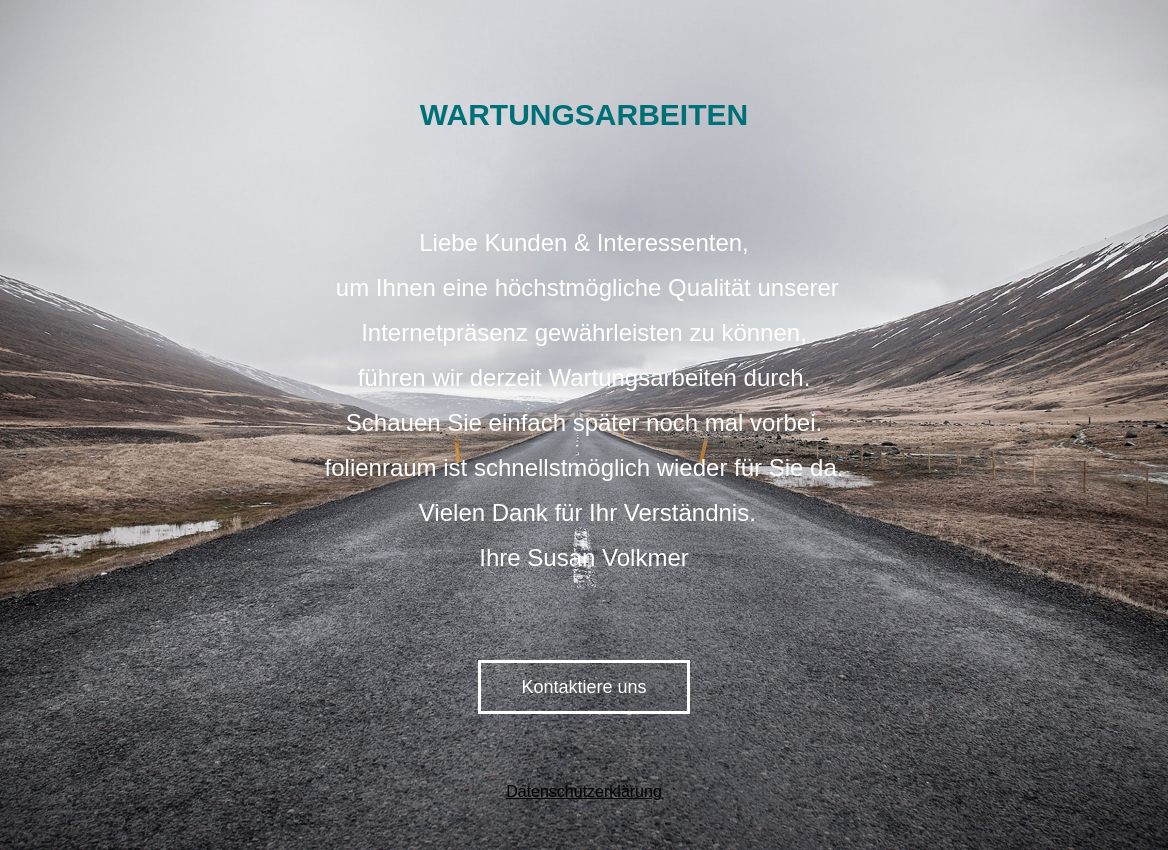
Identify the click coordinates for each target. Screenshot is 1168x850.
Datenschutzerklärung (584, 791)
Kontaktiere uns (583, 687)
